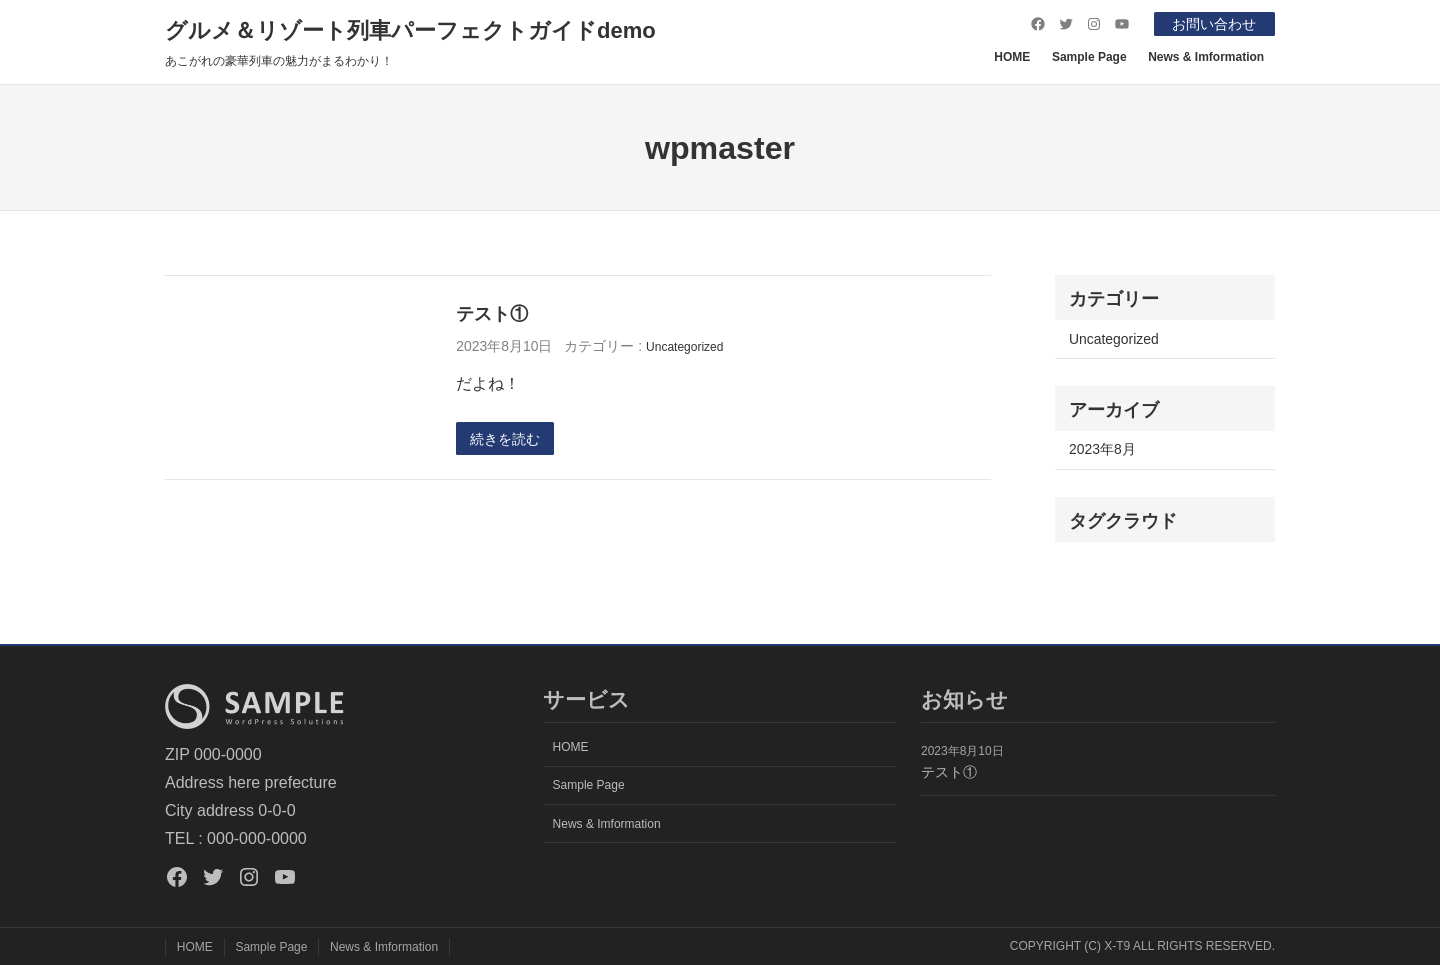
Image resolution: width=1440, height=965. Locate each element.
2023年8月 (1102, 449)
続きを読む (505, 439)
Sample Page (1089, 57)
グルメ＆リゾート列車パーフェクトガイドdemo (410, 30)
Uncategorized (684, 347)
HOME (1012, 57)
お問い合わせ (1214, 24)
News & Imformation (1206, 57)
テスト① (492, 313)
